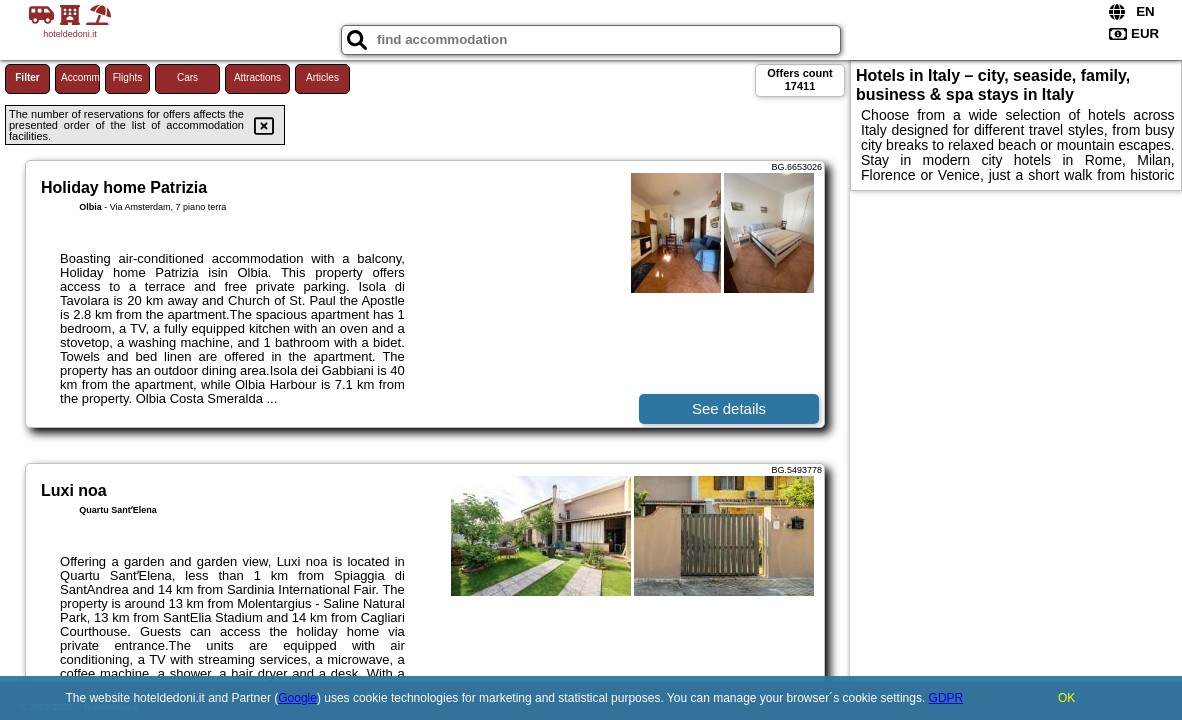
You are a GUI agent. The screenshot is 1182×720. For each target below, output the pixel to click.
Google (297, 698)
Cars (187, 77)
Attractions (257, 77)
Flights (127, 77)
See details (729, 408)
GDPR (946, 698)
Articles (322, 77)
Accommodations (80, 77)
